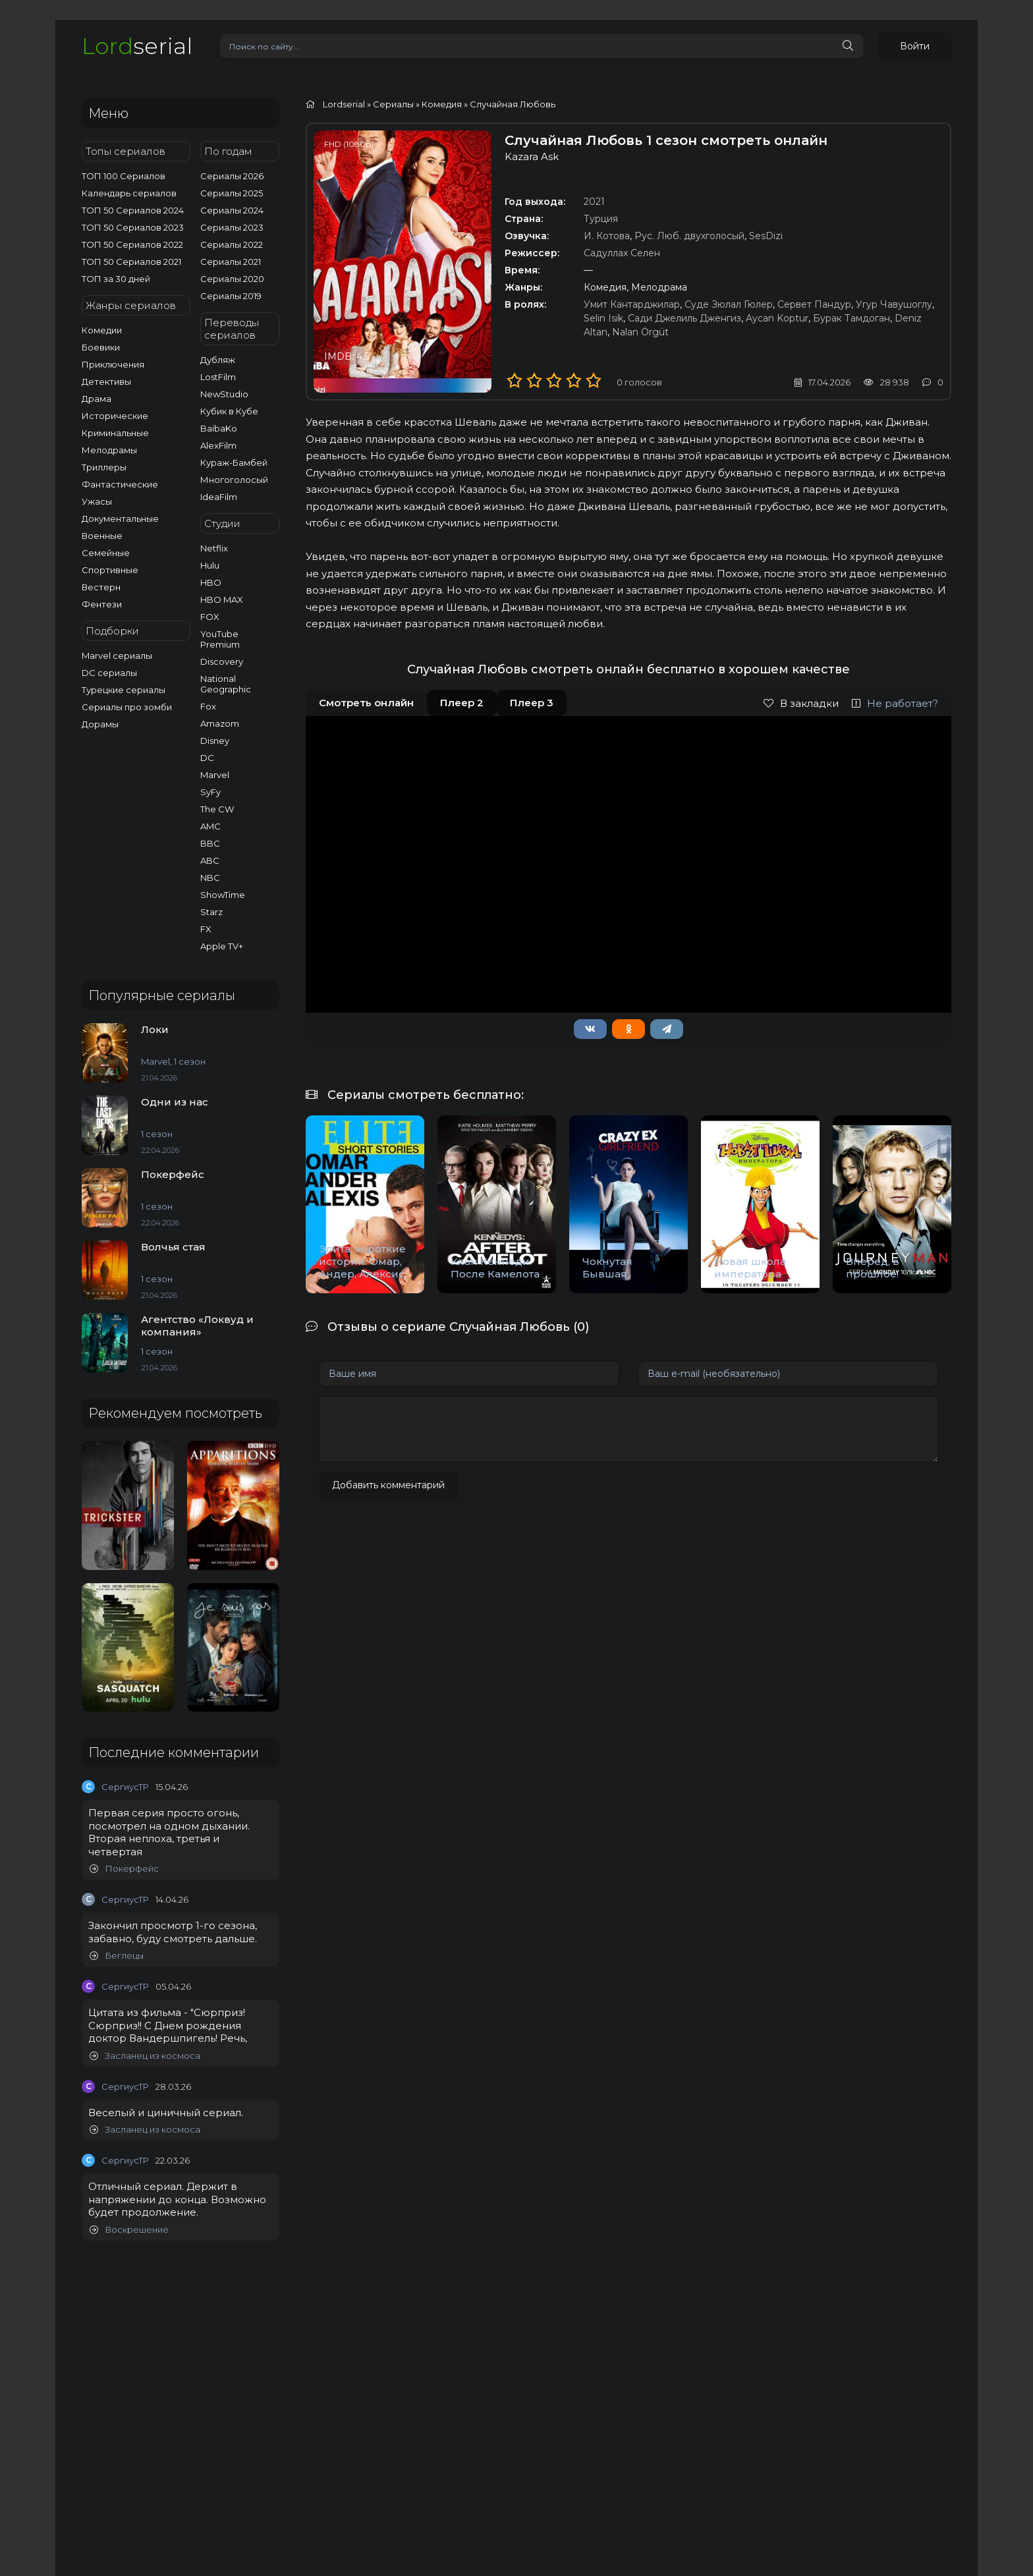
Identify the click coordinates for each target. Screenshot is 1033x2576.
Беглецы (117, 1955)
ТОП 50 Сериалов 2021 (131, 261)
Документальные (120, 518)
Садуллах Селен (622, 253)
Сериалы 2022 (231, 244)
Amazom (219, 723)
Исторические (115, 415)
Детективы (106, 381)
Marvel (214, 775)
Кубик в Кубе (229, 411)
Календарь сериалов (129, 193)
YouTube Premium (220, 639)
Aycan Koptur (777, 318)
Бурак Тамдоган (851, 318)
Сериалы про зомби (127, 707)
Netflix (214, 548)
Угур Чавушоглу (894, 304)
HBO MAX (221, 599)
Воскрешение (129, 2230)
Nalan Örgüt (640, 332)
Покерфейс (124, 1868)
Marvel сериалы (117, 655)
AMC (210, 826)
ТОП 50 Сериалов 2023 (133, 227)
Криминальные (115, 433)
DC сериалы (109, 672)
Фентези (102, 604)
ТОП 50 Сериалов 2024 (133, 210)
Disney (214, 740)
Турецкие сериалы (123, 690)
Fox (208, 706)
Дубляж (217, 359)
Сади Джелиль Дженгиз (684, 318)
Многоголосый (234, 479)
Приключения (113, 364)
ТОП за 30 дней (116, 278)
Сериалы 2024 (232, 210)
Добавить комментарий (388, 1485)
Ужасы (97, 501)
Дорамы (100, 724)
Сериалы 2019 (231, 296)
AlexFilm (218, 445)
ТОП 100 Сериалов (123, 176)
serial (137, 45)
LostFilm (218, 377)
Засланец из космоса (145, 2056)
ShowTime (222, 894)
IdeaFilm (218, 496)
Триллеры (104, 467)
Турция (601, 219)
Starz (211, 912)
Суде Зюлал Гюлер (728, 304)
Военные (102, 535)
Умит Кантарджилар (632, 304)
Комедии (102, 330)
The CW (217, 809)
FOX (209, 616)
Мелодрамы (109, 450)
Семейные (106, 552)
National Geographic (225, 683)
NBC (210, 877)
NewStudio (224, 394)
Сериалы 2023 (232, 227)
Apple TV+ (221, 946)
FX (205, 929)
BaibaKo (218, 428)
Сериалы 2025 (231, 193)
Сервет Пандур (814, 304)
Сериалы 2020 (232, 278)
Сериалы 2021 (230, 261)
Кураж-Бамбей (233, 462)
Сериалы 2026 (232, 176)
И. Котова (607, 236)
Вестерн (101, 587)
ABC (209, 860)
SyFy (210, 792)
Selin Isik (603, 318)
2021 (594, 202)
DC (207, 757)
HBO (210, 582)
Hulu (209, 565)
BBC (210, 843)
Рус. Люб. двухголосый (689, 236)
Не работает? (895, 703)
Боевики (101, 347)
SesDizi (766, 236)
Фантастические (120, 484)
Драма (96, 398)
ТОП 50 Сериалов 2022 (132, 244)
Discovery (221, 661)
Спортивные (110, 570)
